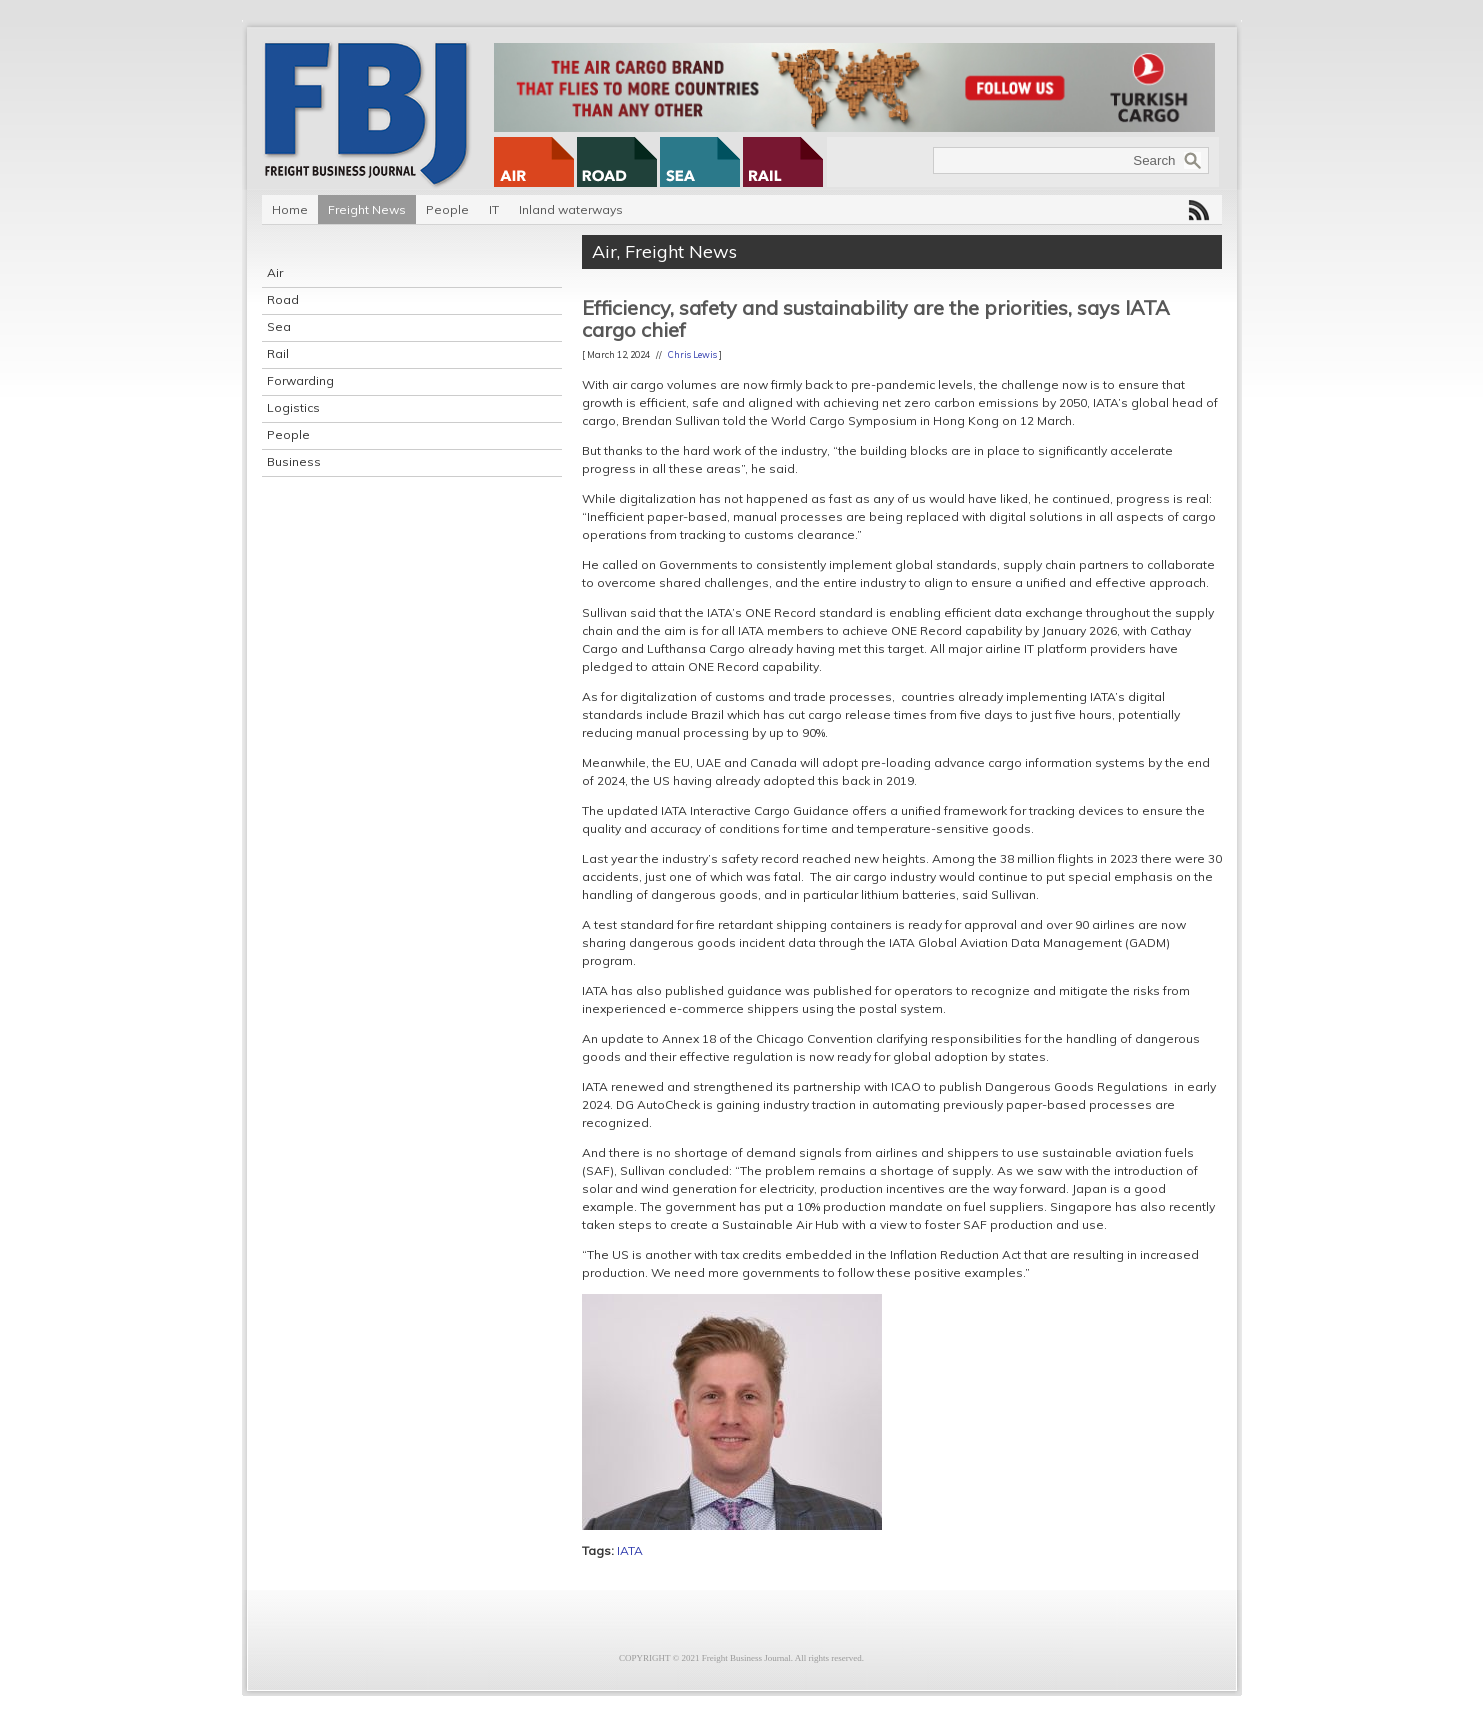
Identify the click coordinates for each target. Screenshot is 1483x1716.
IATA (630, 1550)
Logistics (293, 407)
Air (275, 272)
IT (494, 209)
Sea (279, 326)
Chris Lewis (692, 354)
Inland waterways (571, 209)
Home (290, 209)
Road (283, 299)
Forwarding (300, 380)
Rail (278, 353)
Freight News (367, 209)
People (447, 209)
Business (294, 461)
